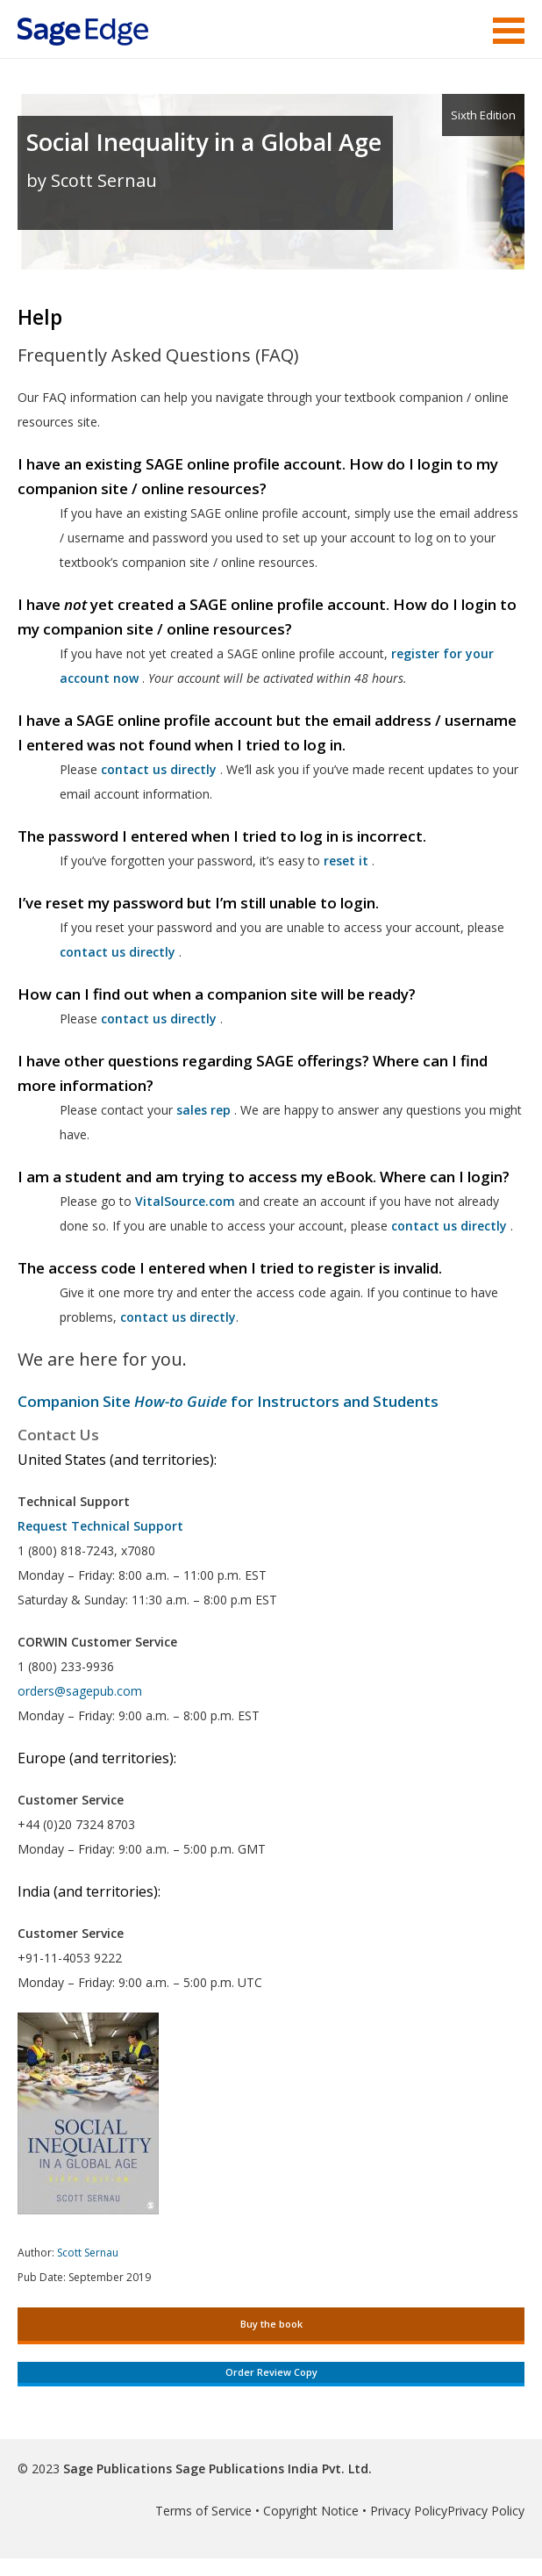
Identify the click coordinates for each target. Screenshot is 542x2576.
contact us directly (449, 1225)
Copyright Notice (311, 2510)
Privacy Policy (408, 2510)
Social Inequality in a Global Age (204, 142)
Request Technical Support (100, 1526)
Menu (508, 31)
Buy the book (271, 2323)
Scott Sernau (87, 2252)
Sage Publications (117, 2468)
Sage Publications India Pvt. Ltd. (272, 2468)
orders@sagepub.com (80, 1691)
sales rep (203, 1109)
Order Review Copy (271, 2372)
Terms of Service (203, 2510)
